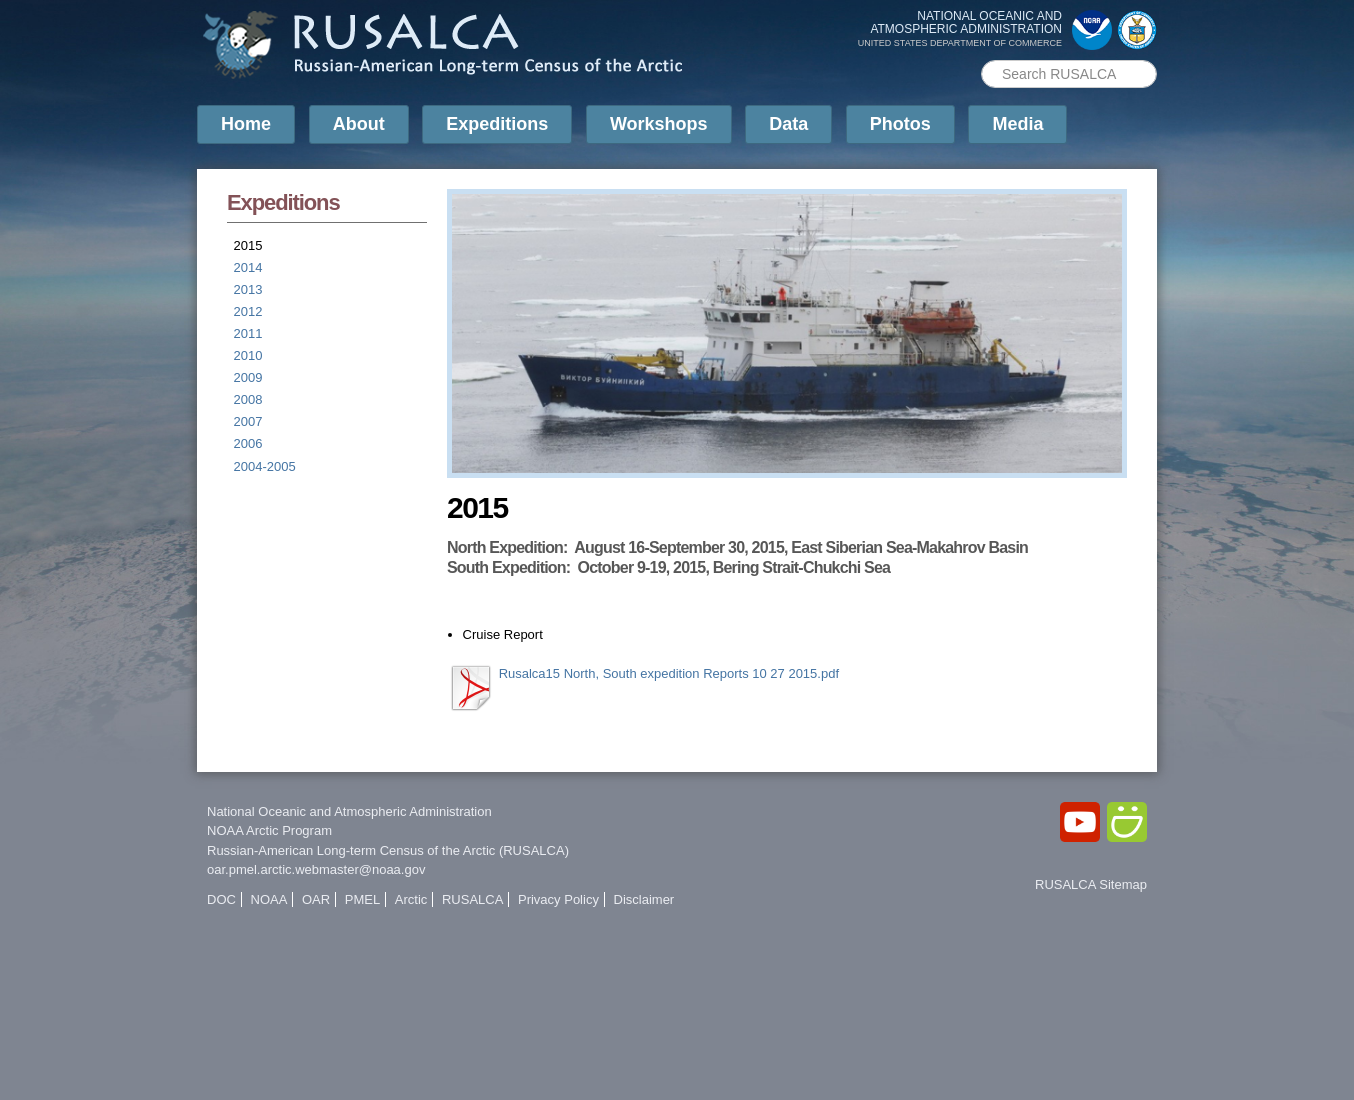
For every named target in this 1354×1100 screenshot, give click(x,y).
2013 (248, 289)
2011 (248, 333)
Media (1017, 124)
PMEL (362, 899)
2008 (248, 399)
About (359, 124)
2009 (248, 377)
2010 (248, 355)
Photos (900, 124)
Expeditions (497, 124)
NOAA (269, 899)
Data (788, 124)
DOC (221, 899)
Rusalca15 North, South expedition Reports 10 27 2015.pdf (669, 673)
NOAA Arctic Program (269, 830)
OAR (316, 899)
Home (246, 124)
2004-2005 (265, 466)
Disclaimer (644, 899)
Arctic (411, 899)
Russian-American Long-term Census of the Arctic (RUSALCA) (388, 850)
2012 (248, 311)
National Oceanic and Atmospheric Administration (349, 811)
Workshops (659, 124)
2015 (248, 245)
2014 (248, 267)
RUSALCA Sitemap (1091, 884)
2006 (248, 443)
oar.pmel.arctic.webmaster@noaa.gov (316, 869)
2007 (248, 421)
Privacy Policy (558, 899)
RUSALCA (472, 899)
